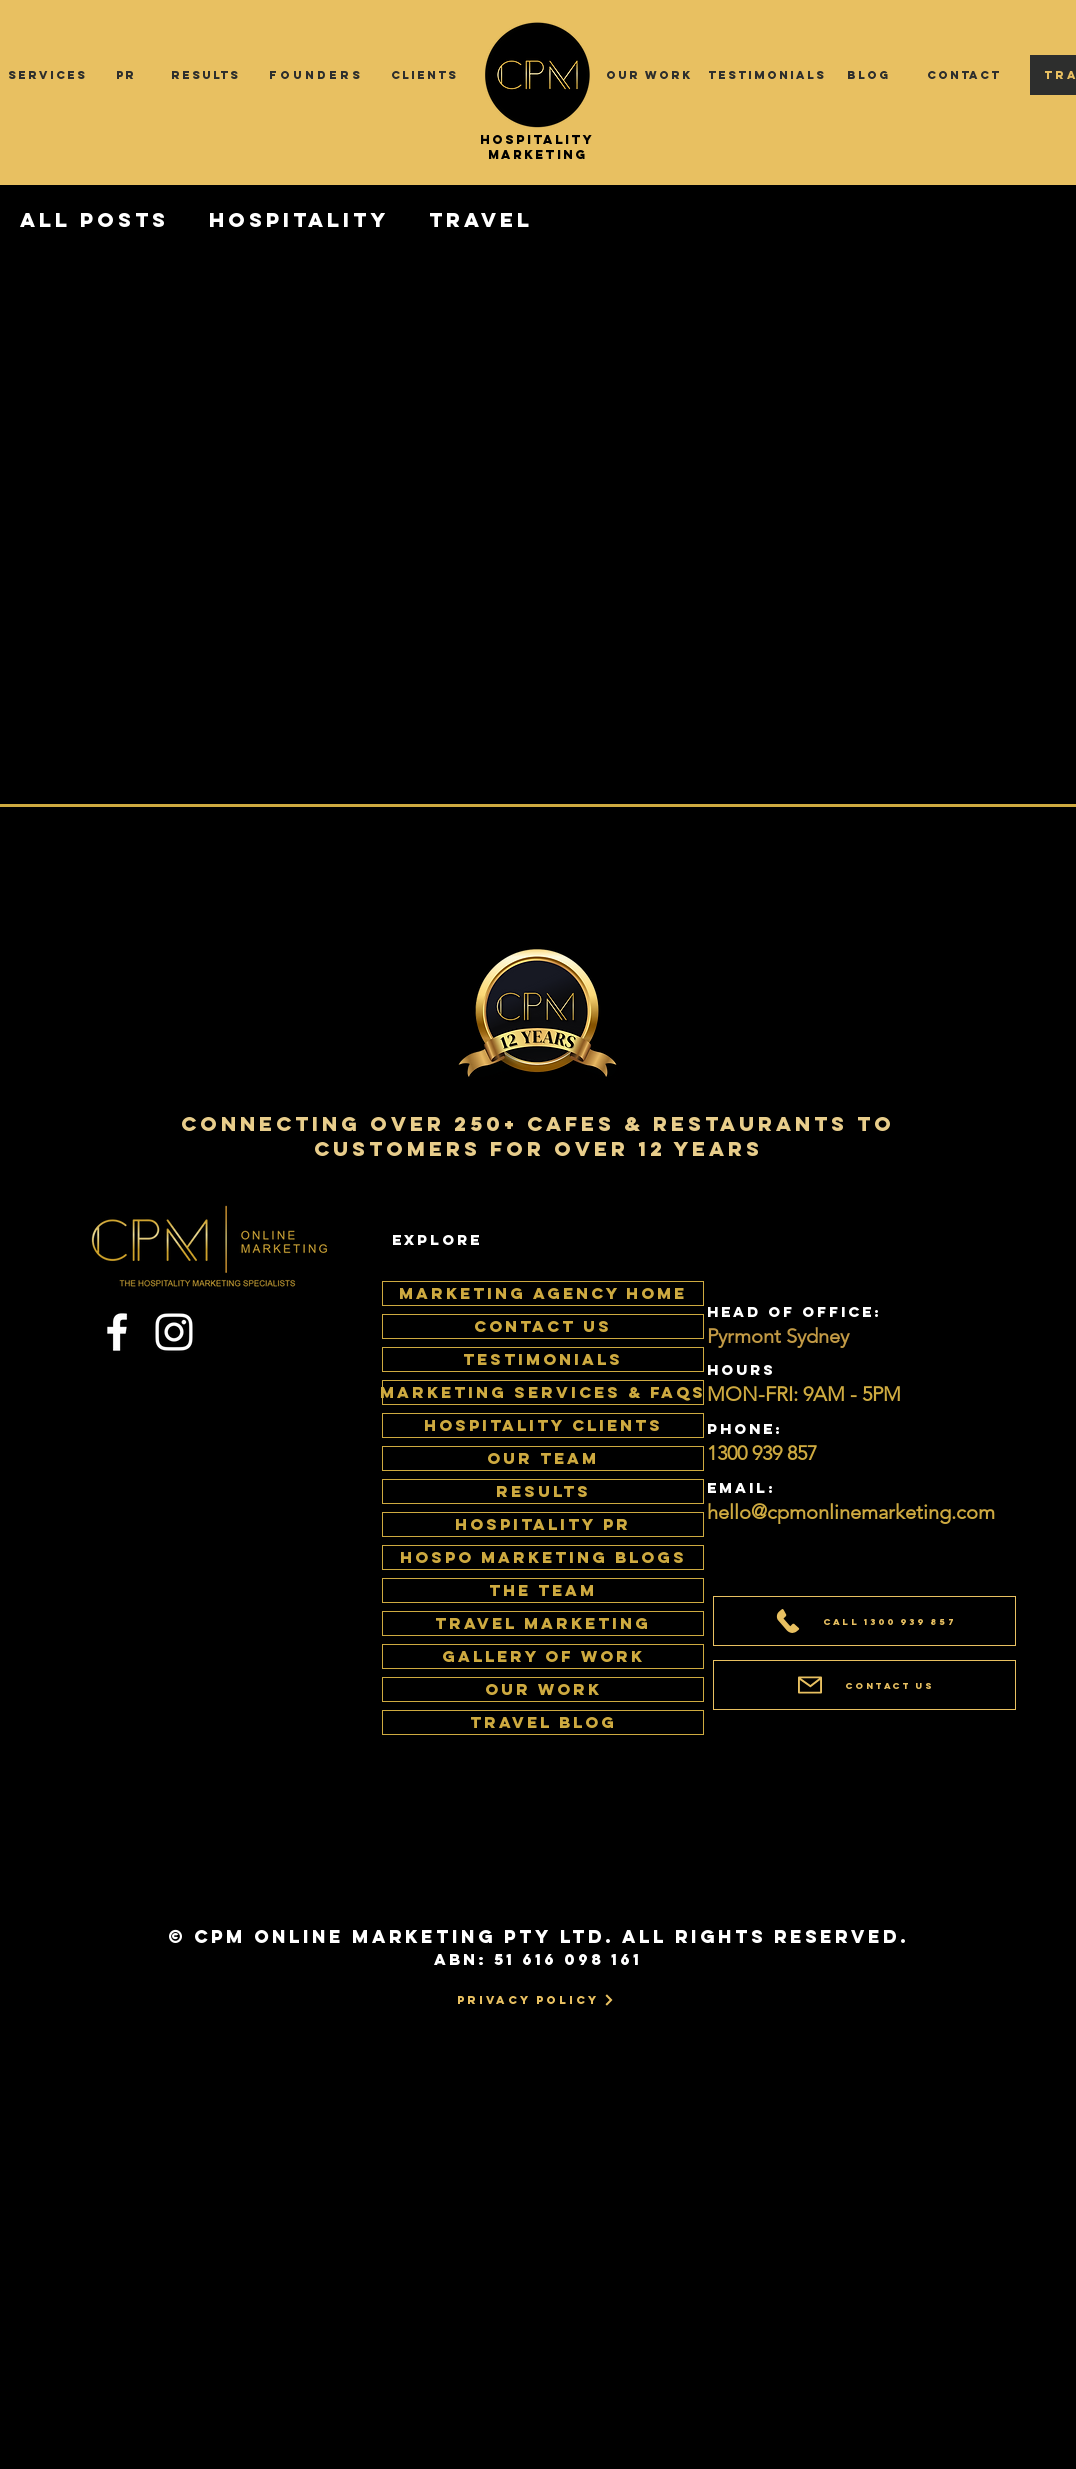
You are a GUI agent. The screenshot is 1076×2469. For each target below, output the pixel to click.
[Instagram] (174, 1332)
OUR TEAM (543, 1458)
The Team (543, 1590)
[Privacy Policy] (535, 2000)
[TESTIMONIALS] (768, 75)
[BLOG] (870, 75)
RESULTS (543, 1491)
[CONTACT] (965, 75)
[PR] (127, 75)
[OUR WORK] (650, 75)
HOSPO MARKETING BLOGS (543, 1557)
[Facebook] (117, 1332)
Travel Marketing (543, 1623)
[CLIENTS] (426, 75)
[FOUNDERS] (317, 75)
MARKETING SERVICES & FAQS (543, 1392)
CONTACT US (543, 1326)
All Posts (94, 220)
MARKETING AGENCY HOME (543, 1293)
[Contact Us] (864, 1685)
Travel (481, 220)
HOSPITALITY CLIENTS (543, 1425)
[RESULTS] (207, 75)
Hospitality (299, 220)
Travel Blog (543, 1722)
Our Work (543, 1689)
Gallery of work (543, 1656)
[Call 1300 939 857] (864, 1621)
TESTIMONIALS (543, 1359)
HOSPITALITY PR (543, 1524)
